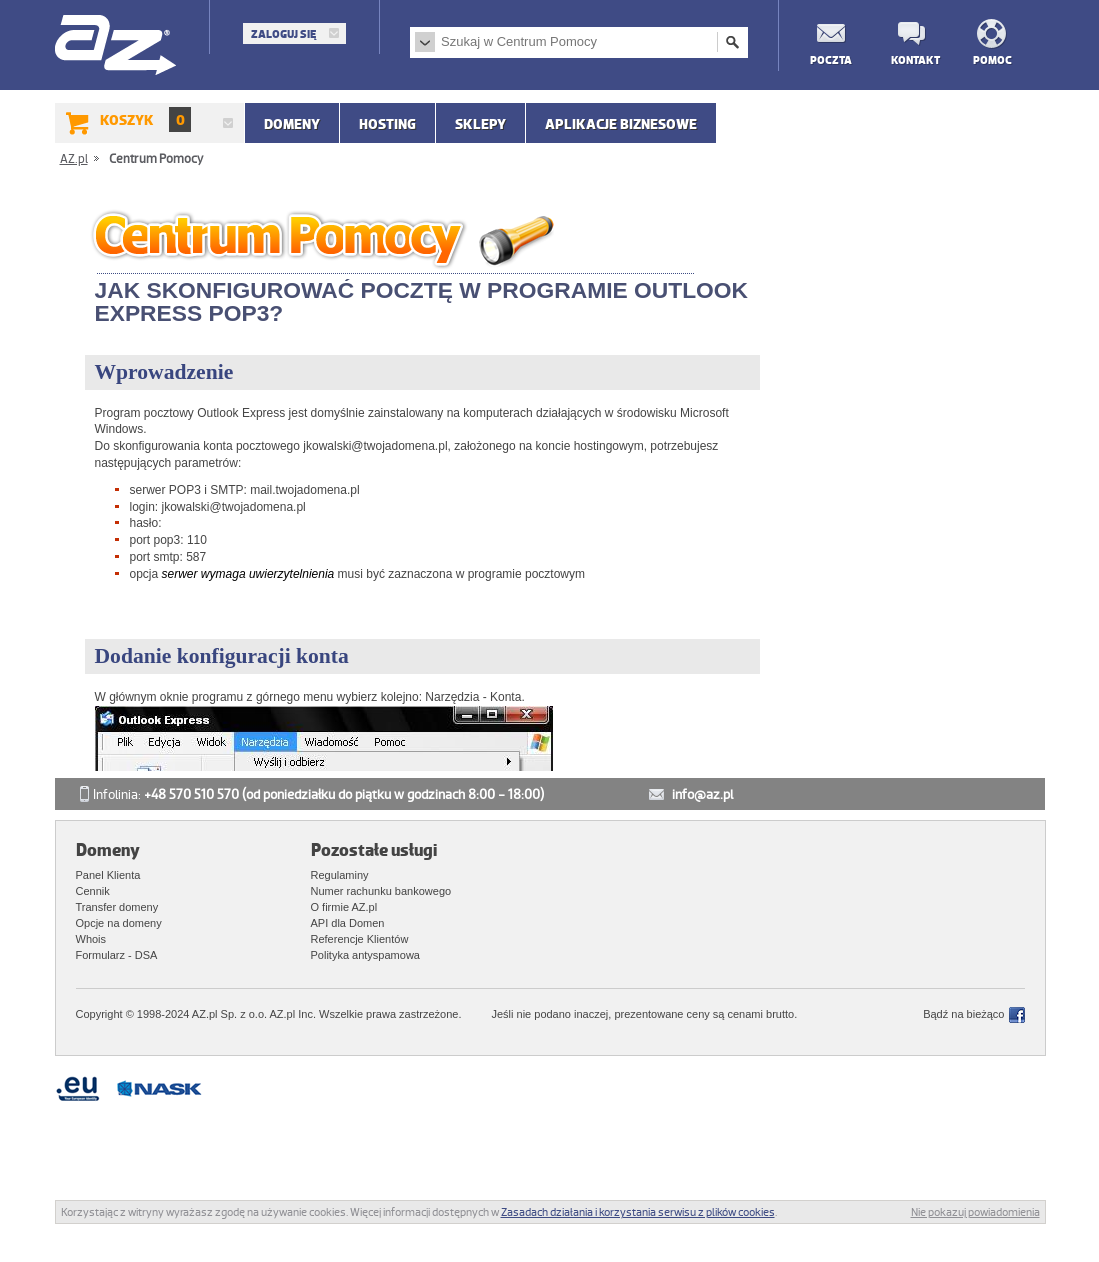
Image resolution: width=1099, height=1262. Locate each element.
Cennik (93, 891)
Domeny (292, 124)
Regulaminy (340, 875)
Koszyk (145, 119)
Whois (91, 939)
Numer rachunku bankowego (381, 891)
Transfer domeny (117, 907)
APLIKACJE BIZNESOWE (621, 124)
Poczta (830, 59)
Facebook (1017, 1015)
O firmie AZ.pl (344, 907)
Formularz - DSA (117, 955)
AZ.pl (116, 46)
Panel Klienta (108, 875)
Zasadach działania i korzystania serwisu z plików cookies (638, 1212)
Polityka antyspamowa (365, 955)
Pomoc (992, 59)
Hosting (387, 124)
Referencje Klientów (360, 939)
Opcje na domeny (119, 923)
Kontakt (911, 59)
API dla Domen (348, 923)
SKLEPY (480, 124)
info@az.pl (702, 794)
